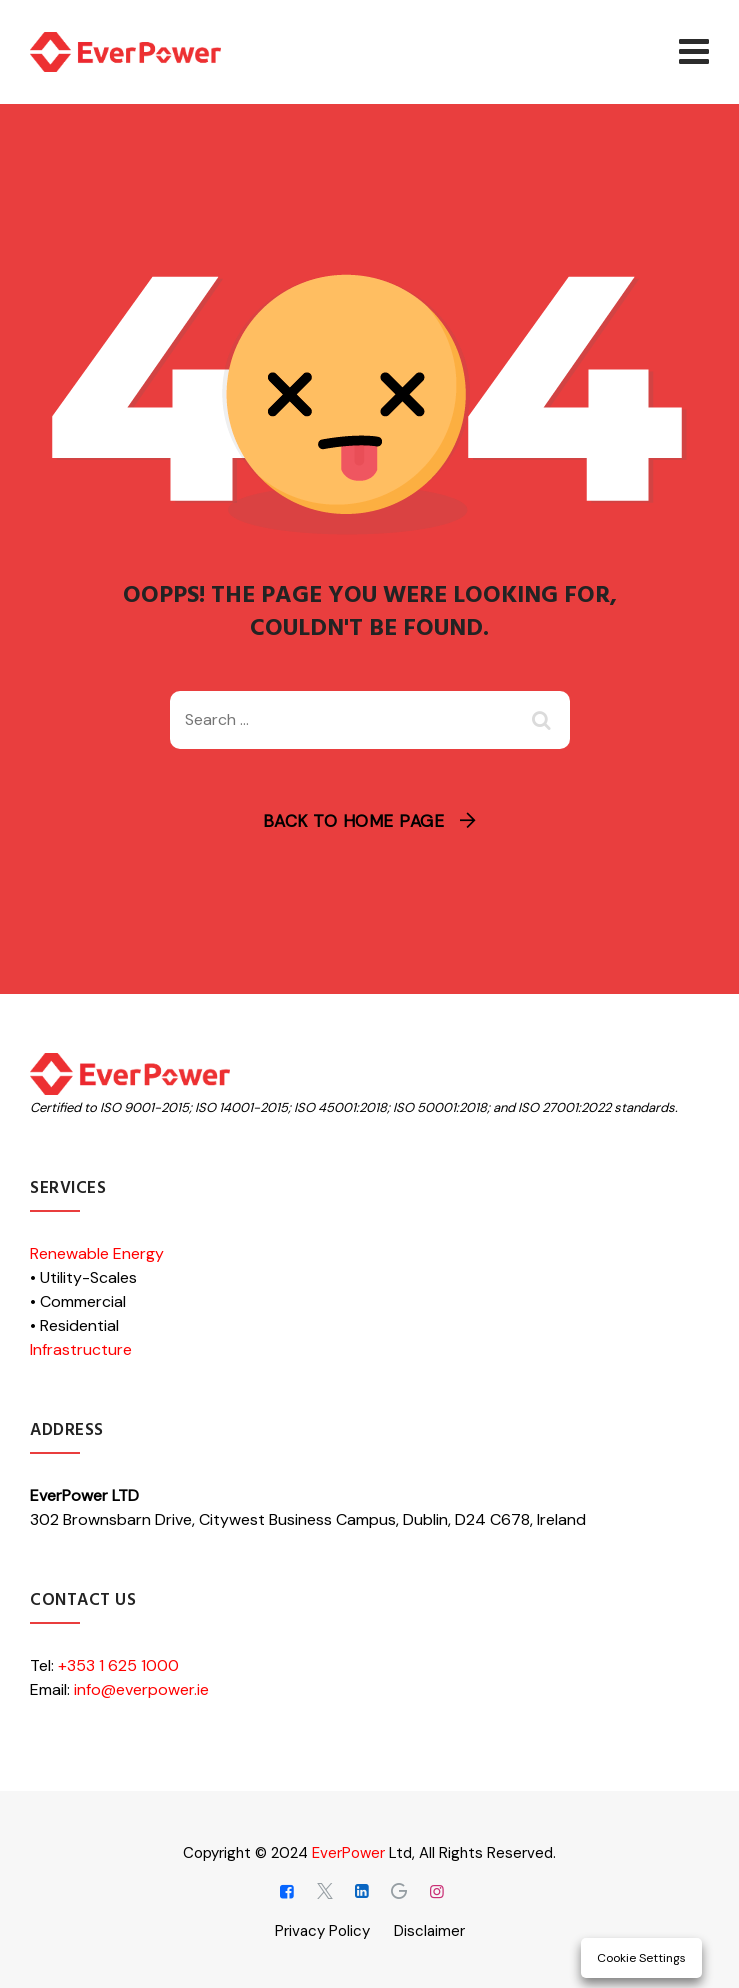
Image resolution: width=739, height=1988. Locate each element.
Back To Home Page (354, 821)
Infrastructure (81, 1349)
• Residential (74, 1325)
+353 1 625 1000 (118, 1665)
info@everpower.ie (141, 1689)
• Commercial (78, 1301)
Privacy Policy (322, 1931)
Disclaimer (429, 1931)
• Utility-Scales (83, 1277)
